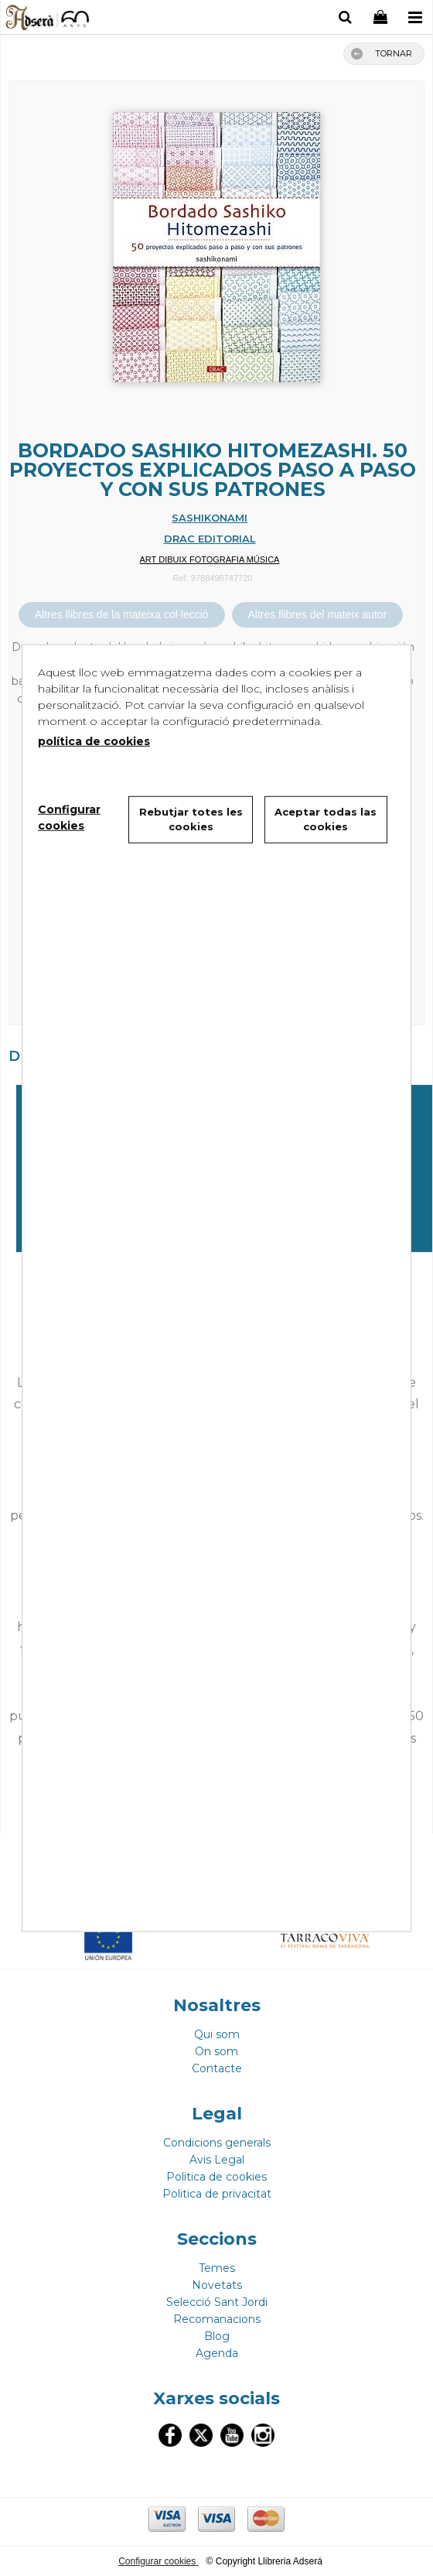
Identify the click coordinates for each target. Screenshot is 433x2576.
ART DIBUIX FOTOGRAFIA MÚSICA (210, 559)
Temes (217, 2268)
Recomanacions (217, 2319)
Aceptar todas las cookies (325, 819)
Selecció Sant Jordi (217, 2302)
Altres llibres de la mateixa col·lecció (122, 614)
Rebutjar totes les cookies (191, 819)
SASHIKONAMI (209, 517)
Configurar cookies (158, 2561)
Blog (217, 2336)
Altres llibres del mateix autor (317, 614)
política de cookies (94, 740)
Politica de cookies (216, 2177)
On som (216, 2051)
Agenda (217, 2353)
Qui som (217, 2034)
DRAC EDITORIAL (210, 538)
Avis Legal (216, 2160)
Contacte (217, 2068)
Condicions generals (217, 2143)
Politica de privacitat (216, 2194)
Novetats (217, 2285)
